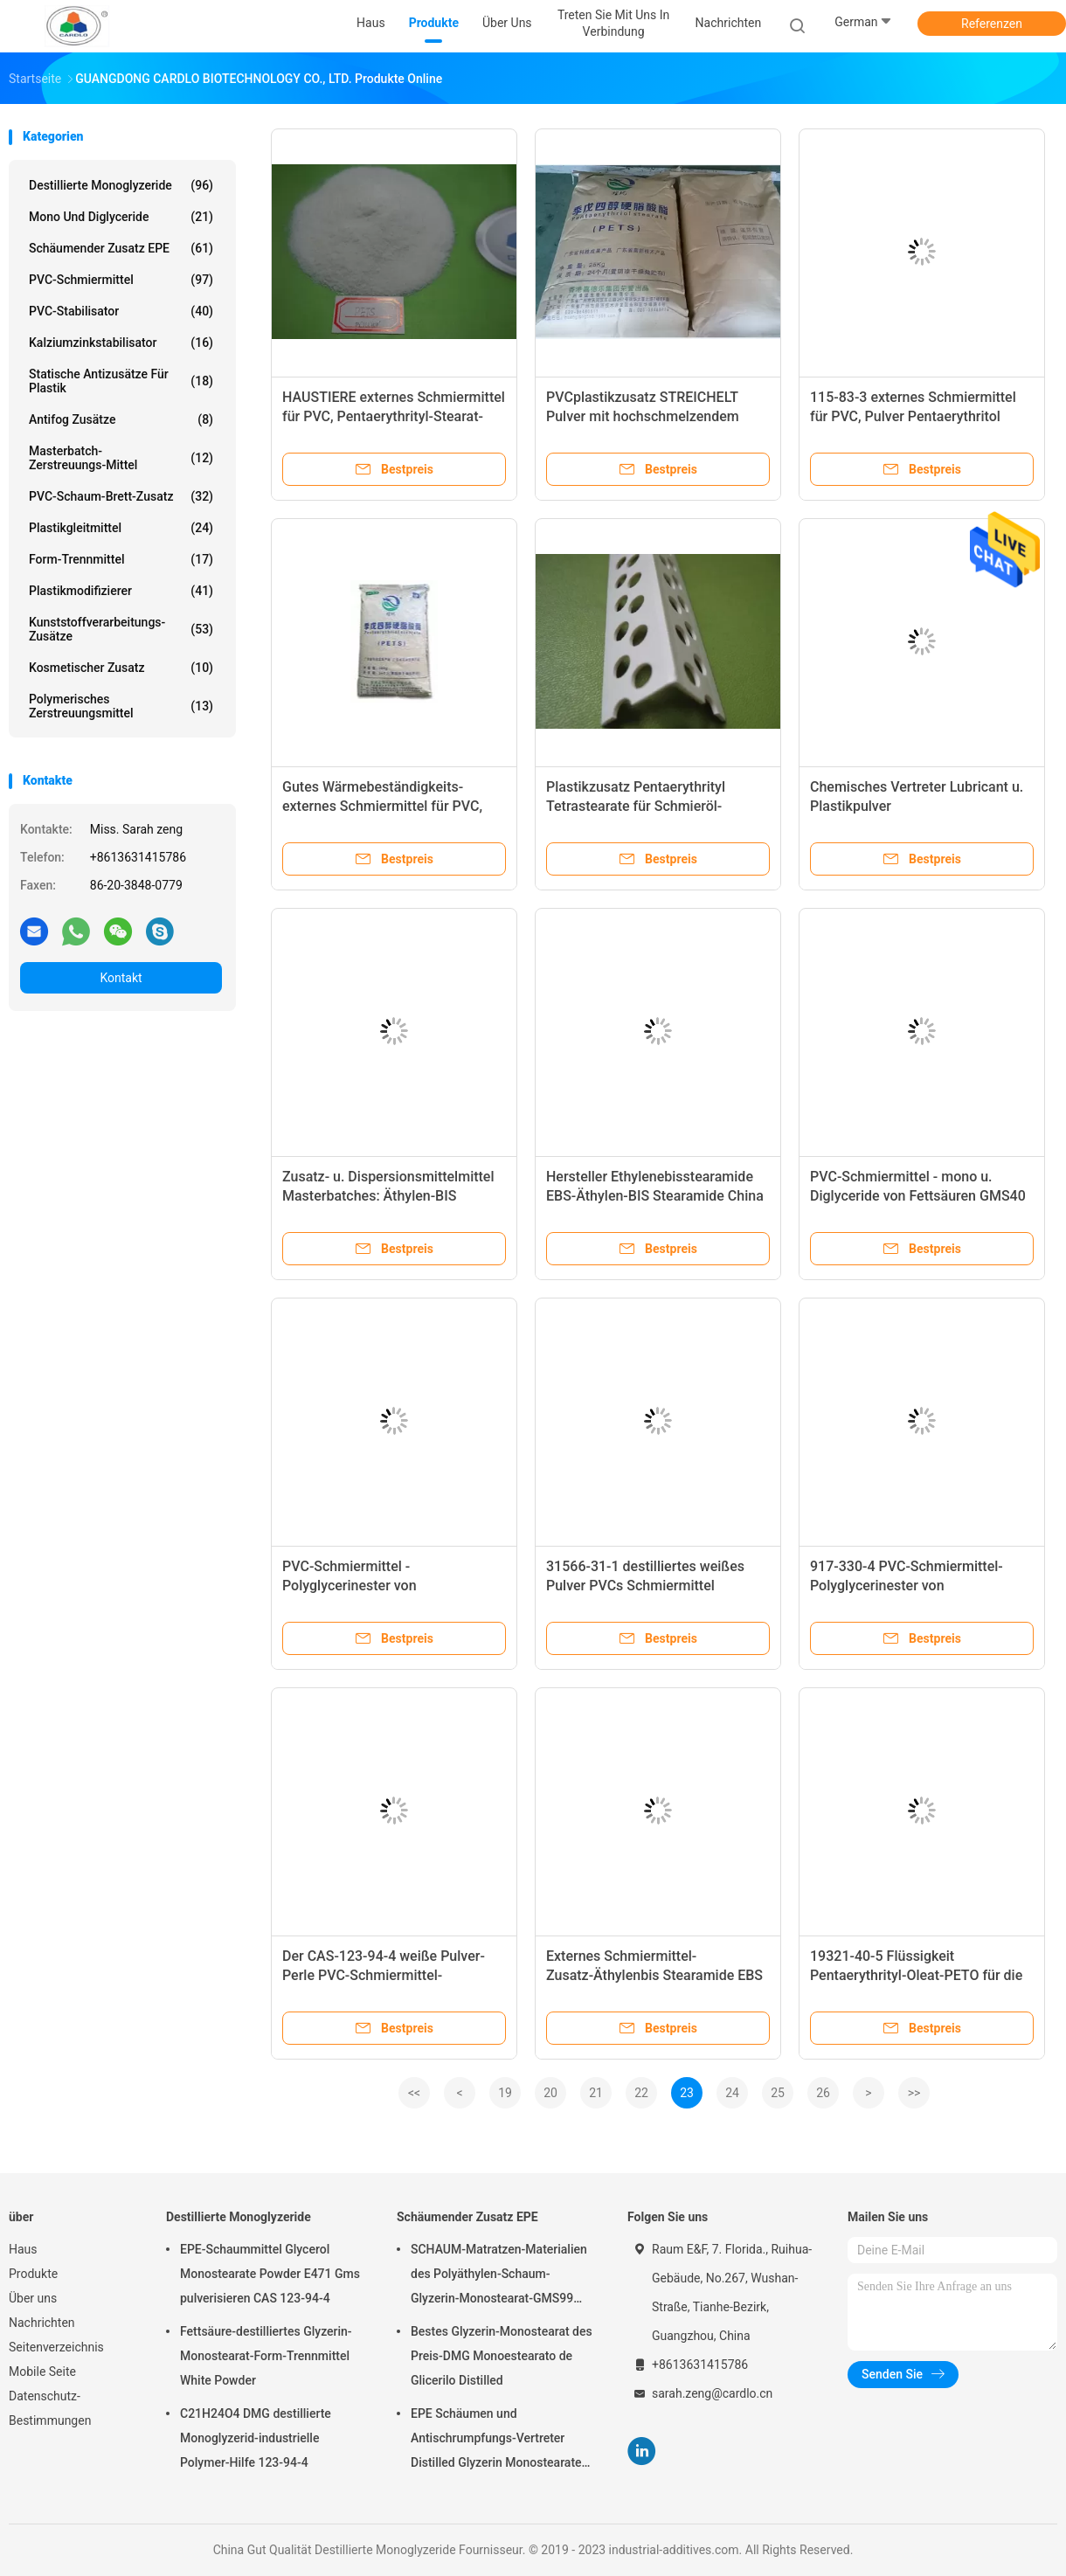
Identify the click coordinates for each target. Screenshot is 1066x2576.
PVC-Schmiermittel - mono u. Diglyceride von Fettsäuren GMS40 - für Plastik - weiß (918, 1195)
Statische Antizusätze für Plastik (121, 381)
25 (778, 2093)
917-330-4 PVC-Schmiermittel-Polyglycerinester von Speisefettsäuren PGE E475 (906, 1585)
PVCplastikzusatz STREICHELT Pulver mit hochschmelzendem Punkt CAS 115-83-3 (642, 416)
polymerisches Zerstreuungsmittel (121, 706)
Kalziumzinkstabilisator (121, 342)
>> (914, 2093)
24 (732, 2093)
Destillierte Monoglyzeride (121, 185)
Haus (23, 2249)
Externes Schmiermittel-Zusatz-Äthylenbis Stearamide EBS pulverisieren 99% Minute (654, 1975)
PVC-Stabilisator (121, 311)
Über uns (33, 2298)
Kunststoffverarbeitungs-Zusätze (121, 629)
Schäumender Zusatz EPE (121, 248)
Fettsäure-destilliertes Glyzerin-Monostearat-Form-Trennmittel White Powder (266, 2355)
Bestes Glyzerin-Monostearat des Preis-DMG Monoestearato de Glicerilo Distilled (501, 2355)
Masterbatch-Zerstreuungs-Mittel (121, 458)
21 (596, 2093)
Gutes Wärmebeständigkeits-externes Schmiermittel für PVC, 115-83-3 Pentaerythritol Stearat (383, 806)
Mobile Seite (42, 2372)
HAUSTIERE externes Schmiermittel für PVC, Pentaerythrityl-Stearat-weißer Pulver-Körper (393, 416)
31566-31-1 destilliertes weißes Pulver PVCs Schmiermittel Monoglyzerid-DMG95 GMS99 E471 (656, 1585)
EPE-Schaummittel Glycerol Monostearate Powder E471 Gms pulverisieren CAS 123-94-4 (270, 2273)
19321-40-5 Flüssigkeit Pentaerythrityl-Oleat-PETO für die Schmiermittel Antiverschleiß (916, 1975)
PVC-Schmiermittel (121, 279)
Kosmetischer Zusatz (121, 667)
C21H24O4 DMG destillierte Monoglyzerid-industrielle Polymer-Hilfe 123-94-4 (255, 2437)
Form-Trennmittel (121, 559)
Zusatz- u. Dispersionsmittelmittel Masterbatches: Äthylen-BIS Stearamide (388, 1195)
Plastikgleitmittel (121, 528)
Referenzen (991, 24)
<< (414, 2093)
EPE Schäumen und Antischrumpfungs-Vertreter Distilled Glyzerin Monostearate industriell (496, 2440)
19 (505, 2093)
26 (823, 2093)
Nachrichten (42, 2323)
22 (641, 2093)
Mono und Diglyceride (121, 216)
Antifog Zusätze (121, 419)
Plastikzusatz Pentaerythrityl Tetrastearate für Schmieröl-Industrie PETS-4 (635, 806)
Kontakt (121, 978)
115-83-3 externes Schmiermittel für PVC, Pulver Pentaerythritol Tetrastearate (913, 416)
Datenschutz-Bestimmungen (50, 2408)
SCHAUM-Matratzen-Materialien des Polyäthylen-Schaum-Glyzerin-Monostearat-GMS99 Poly (499, 2276)
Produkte (33, 2274)
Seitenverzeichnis (56, 2347)
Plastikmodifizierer (121, 590)
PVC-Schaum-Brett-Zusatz (121, 496)
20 (550, 2093)
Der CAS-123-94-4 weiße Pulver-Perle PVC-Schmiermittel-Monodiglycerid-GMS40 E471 (383, 1975)
